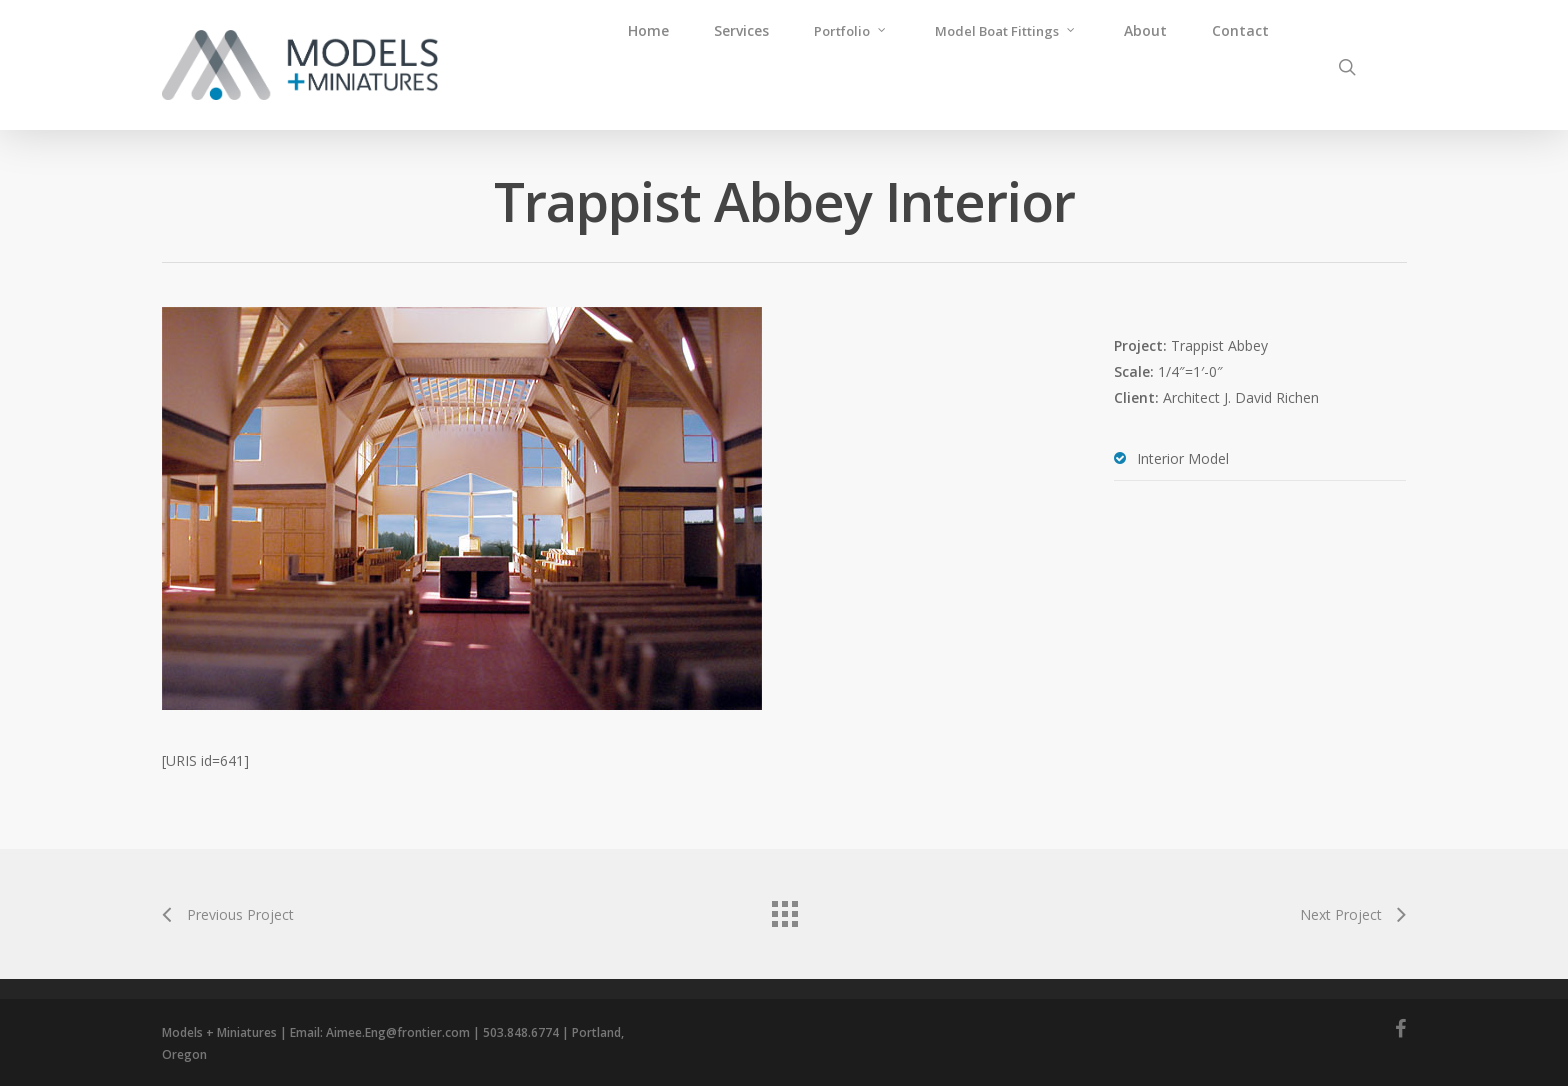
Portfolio (851, 30)
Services (741, 30)
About (1145, 30)
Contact (1240, 30)
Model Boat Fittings (1006, 30)
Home (648, 30)
